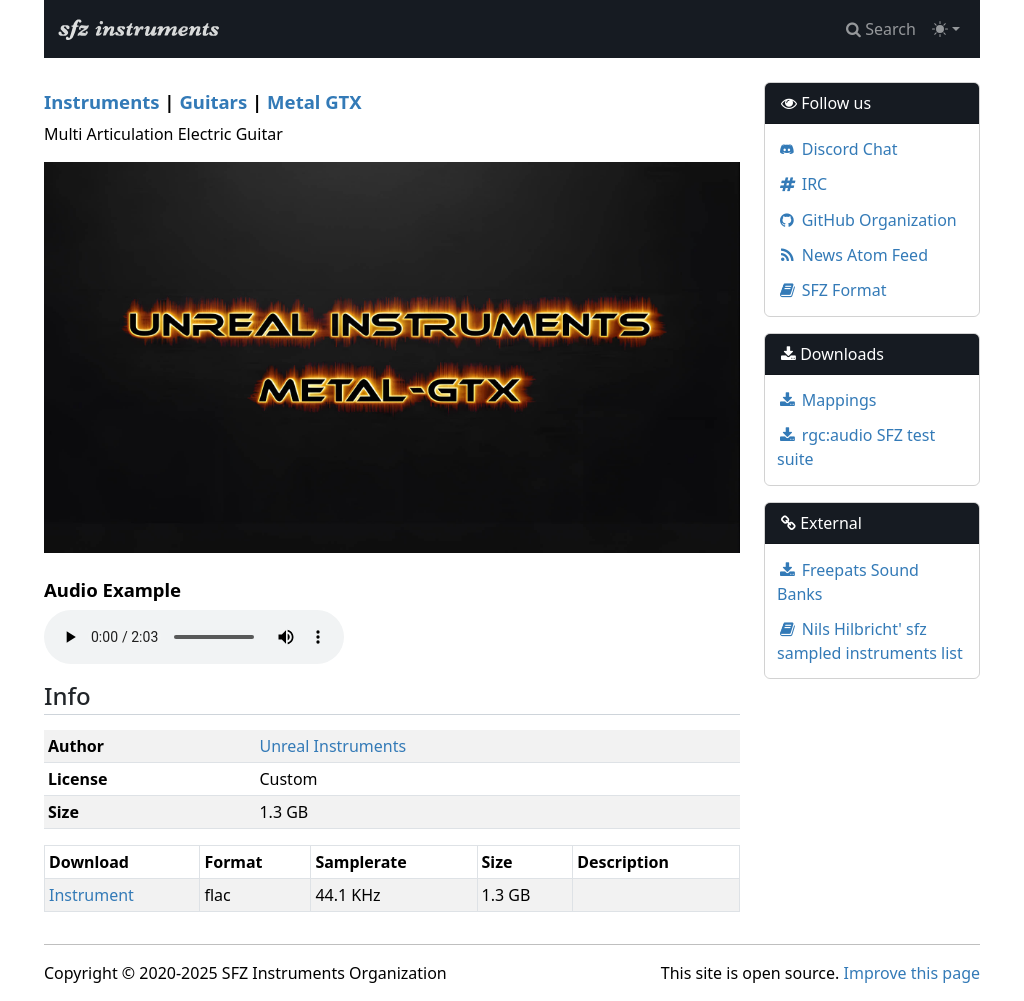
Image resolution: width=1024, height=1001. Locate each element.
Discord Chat (837, 149)
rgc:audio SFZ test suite (856, 447)
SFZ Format (831, 290)
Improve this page (912, 973)
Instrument (91, 895)
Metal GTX (314, 101)
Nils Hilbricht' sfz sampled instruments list (870, 641)
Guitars (213, 101)
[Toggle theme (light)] (946, 29)
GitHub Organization (867, 220)
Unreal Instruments (332, 746)
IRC (802, 184)
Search (881, 29)
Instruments (102, 101)
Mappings (826, 400)
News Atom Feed (852, 255)
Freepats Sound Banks (848, 582)
